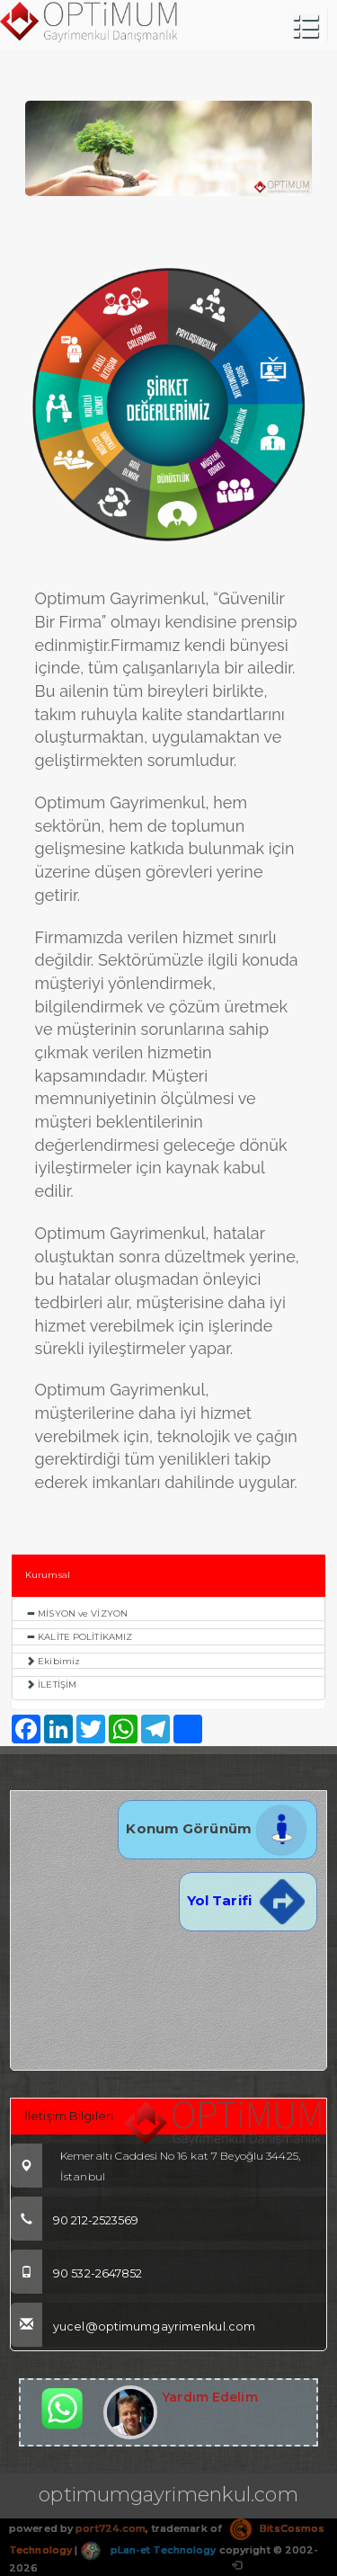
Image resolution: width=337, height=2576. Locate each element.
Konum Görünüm (217, 1828)
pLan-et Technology (148, 2550)
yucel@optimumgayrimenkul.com (133, 2326)
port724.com (110, 2528)
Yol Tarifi (248, 1900)
